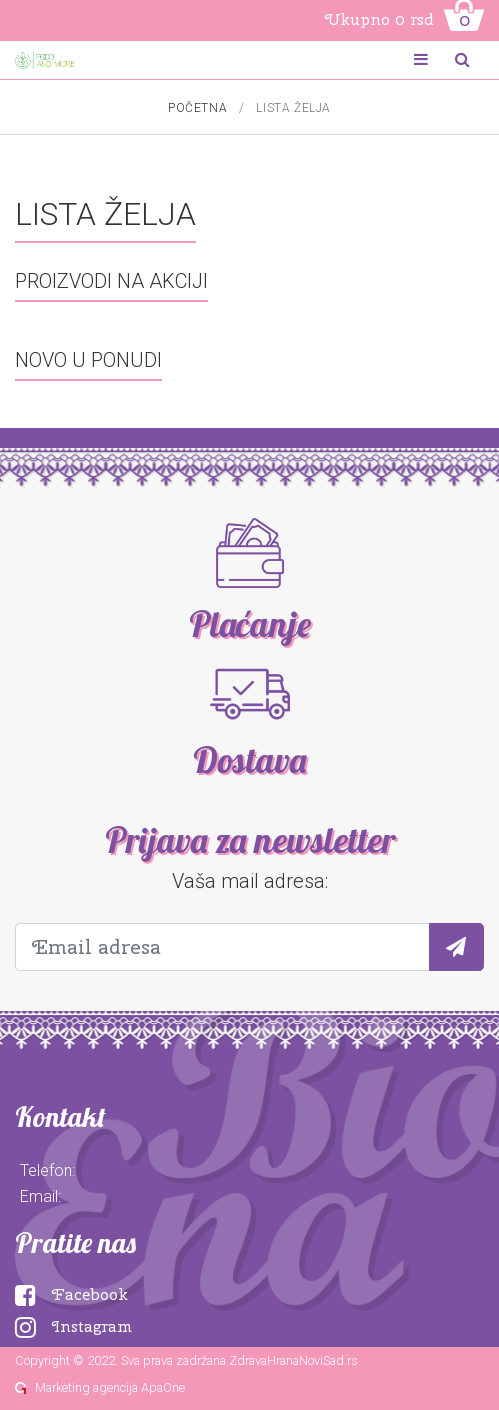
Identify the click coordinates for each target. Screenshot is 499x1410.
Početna (197, 108)
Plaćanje (250, 624)
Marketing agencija (86, 1387)
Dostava (249, 760)
